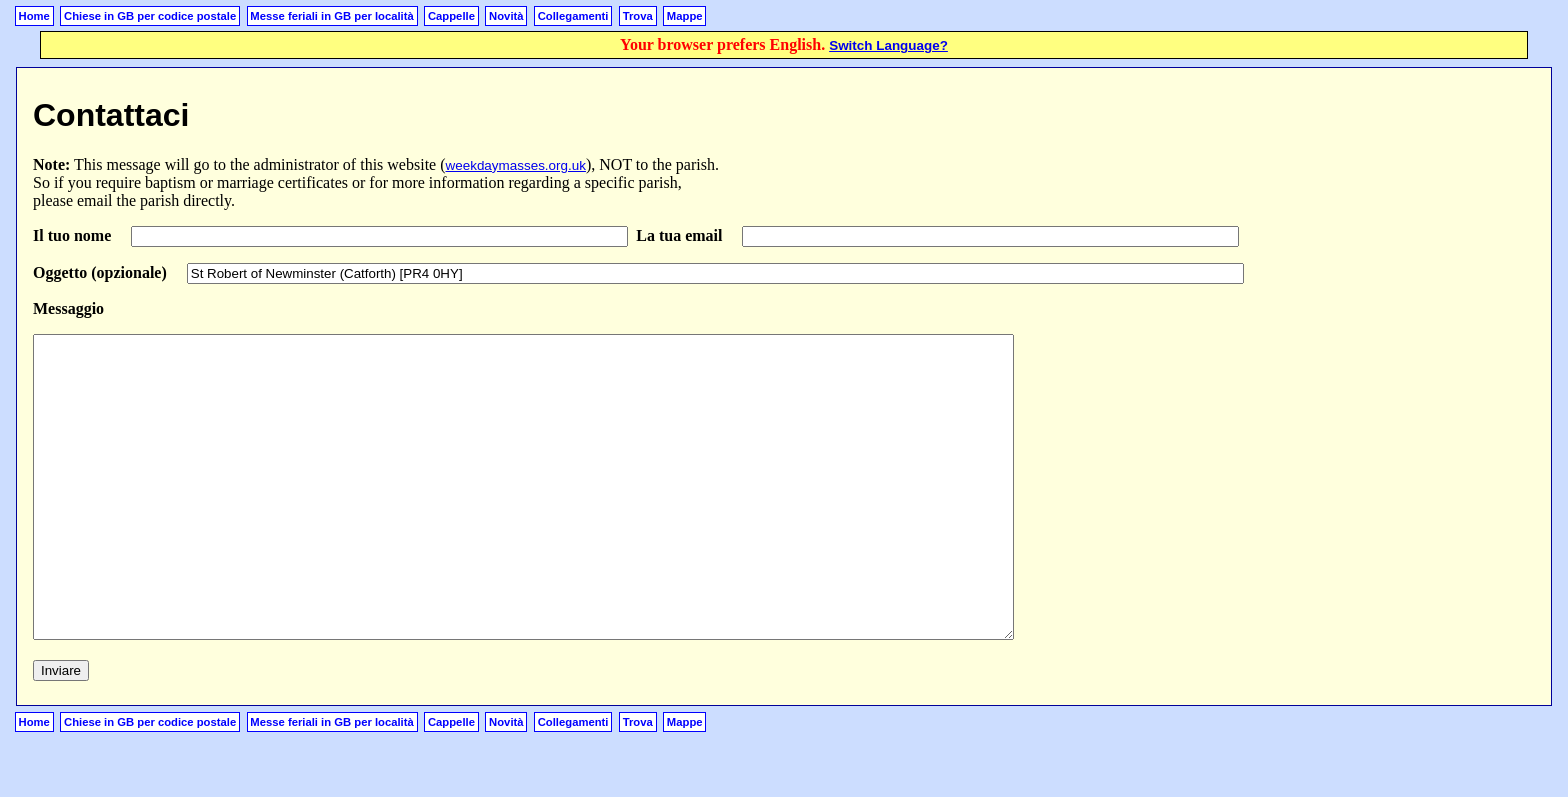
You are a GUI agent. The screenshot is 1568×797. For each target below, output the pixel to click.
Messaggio (68, 308)
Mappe (685, 16)
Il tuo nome (74, 235)
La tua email (681, 235)
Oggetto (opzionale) (102, 272)
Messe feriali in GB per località (331, 16)
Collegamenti (573, 16)
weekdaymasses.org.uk (516, 165)
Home (34, 16)
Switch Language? (888, 45)
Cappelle (451, 16)
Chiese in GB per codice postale (150, 16)
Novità (506, 16)
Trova (638, 16)
